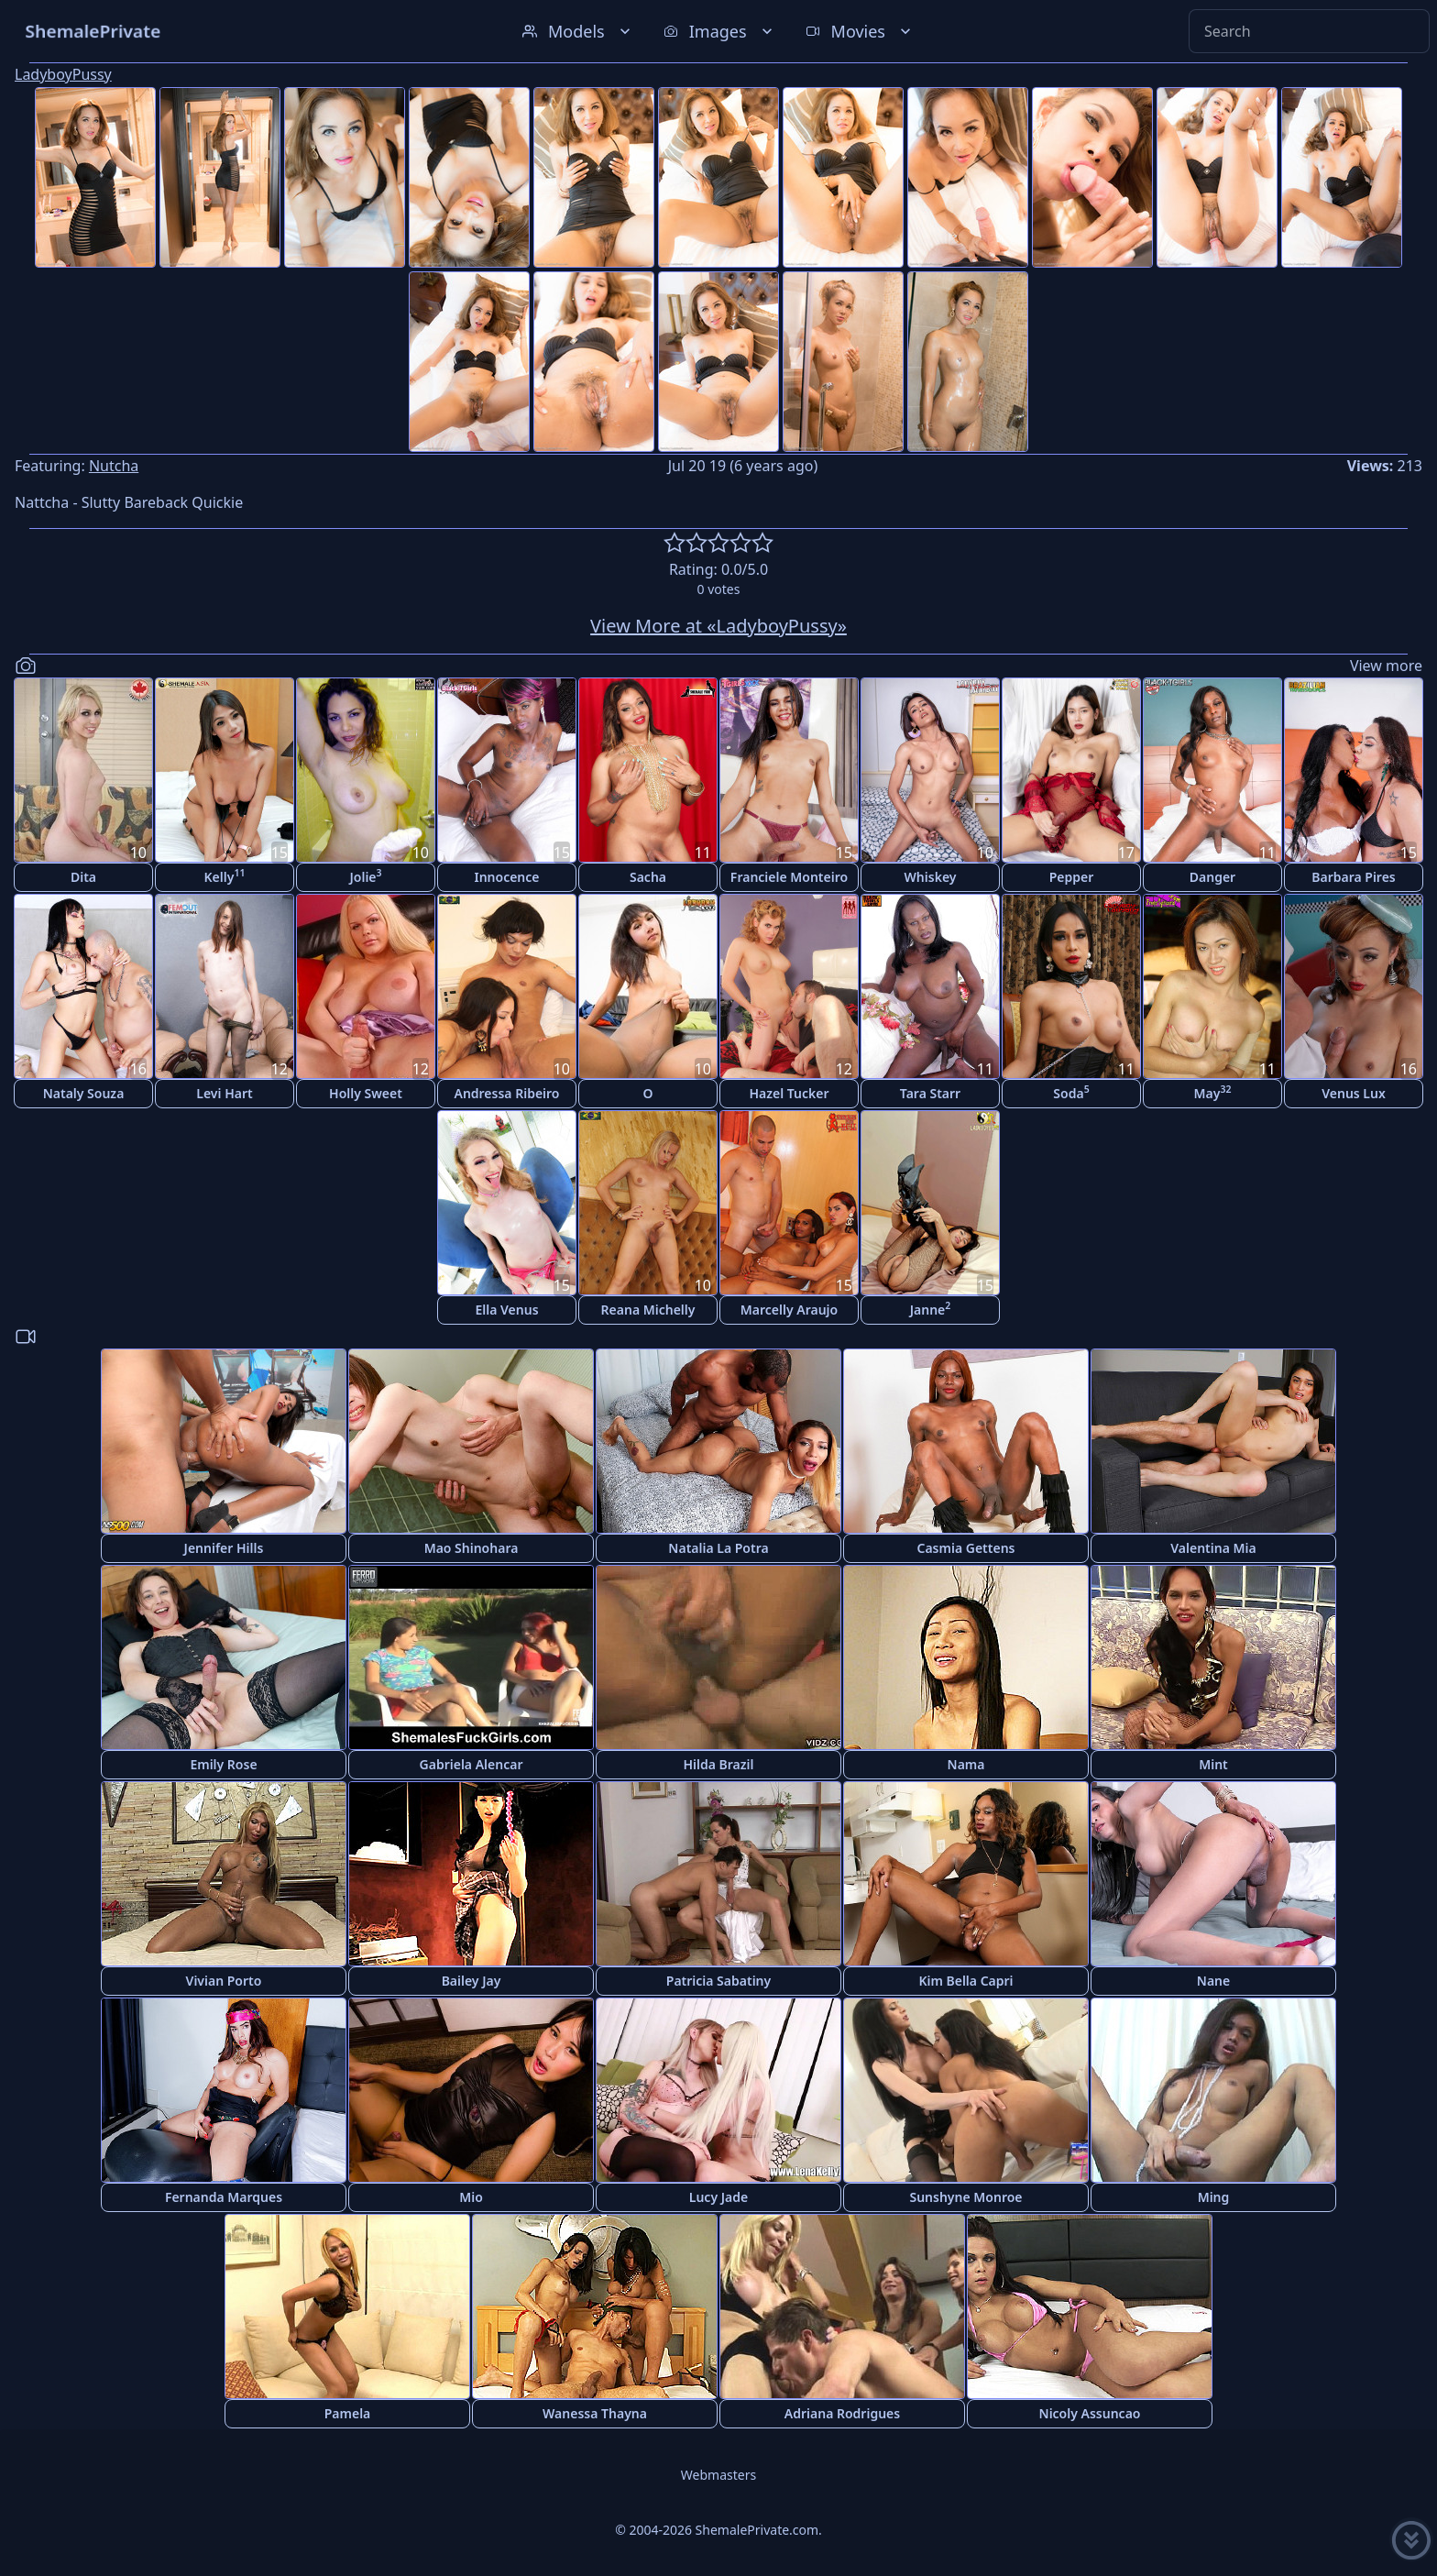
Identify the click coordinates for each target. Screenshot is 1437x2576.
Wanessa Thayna (595, 2413)
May (1213, 1092)
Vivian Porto (224, 1980)
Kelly (225, 876)
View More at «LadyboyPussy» (718, 625)
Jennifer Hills (224, 1548)
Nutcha (113, 466)
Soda (1071, 1092)
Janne (930, 1308)
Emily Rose (223, 1764)
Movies (860, 31)
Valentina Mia (1213, 1548)
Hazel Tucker (788, 1093)
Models (578, 31)
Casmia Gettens (965, 1548)
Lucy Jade (718, 2197)
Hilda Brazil (718, 1764)
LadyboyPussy (63, 74)
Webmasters (718, 2474)
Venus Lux (1354, 1093)
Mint (1213, 1764)
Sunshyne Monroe (965, 2197)
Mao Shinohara (471, 1548)
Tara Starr (930, 1093)
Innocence (506, 877)
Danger (1212, 877)
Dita (83, 877)
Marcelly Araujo (789, 1309)
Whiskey (931, 877)
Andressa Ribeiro (506, 1093)
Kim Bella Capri (965, 1980)
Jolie (365, 876)
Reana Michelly (648, 1309)
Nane (1213, 1980)
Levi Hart (224, 1093)
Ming (1214, 2197)
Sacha (648, 877)
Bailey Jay (471, 1980)
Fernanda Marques (223, 2197)
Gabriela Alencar (471, 1764)
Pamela (347, 2413)
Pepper (1071, 877)
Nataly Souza (84, 1093)
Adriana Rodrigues (842, 2413)
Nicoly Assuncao (1090, 2413)
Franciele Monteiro (789, 877)
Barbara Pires (1353, 877)
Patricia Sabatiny (718, 1980)
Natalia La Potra (718, 1548)
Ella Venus (506, 1309)
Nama (966, 1764)
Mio (471, 2197)
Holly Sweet (365, 1093)
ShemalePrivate (93, 30)
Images (720, 31)
